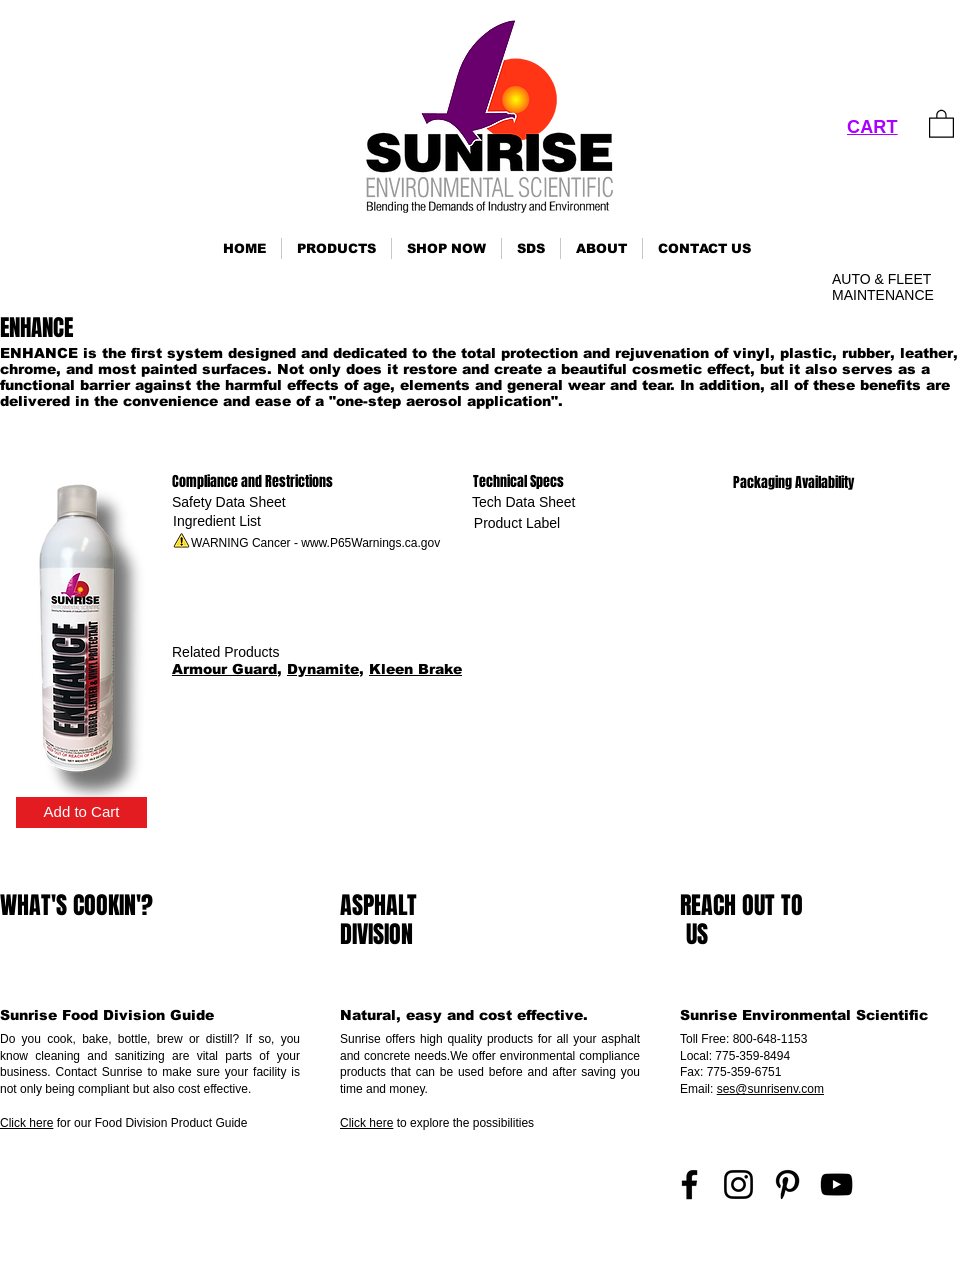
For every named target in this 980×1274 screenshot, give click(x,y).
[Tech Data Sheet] (524, 502)
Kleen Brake (415, 669)
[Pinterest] (787, 1184)
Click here (26, 1123)
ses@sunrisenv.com (770, 1089)
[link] (941, 123)
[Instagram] (738, 1184)
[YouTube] (836, 1184)
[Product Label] (517, 523)
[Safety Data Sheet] (229, 502)
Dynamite (323, 669)
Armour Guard (224, 669)
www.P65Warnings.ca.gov (370, 543)
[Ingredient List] (217, 521)
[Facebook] (689, 1184)
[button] (336, 248)
